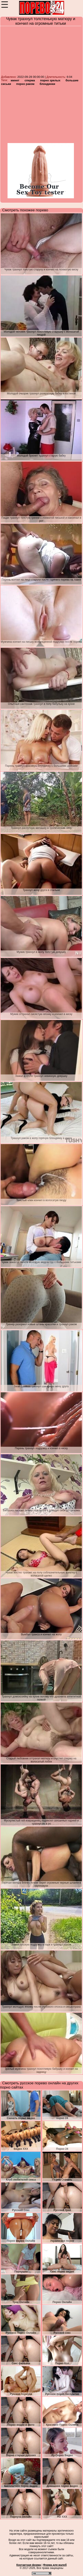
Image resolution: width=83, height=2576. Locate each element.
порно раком (25, 84)
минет (15, 80)
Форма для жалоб (55, 2564)
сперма (30, 80)
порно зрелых (50, 80)
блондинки (47, 84)
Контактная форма (28, 2564)
